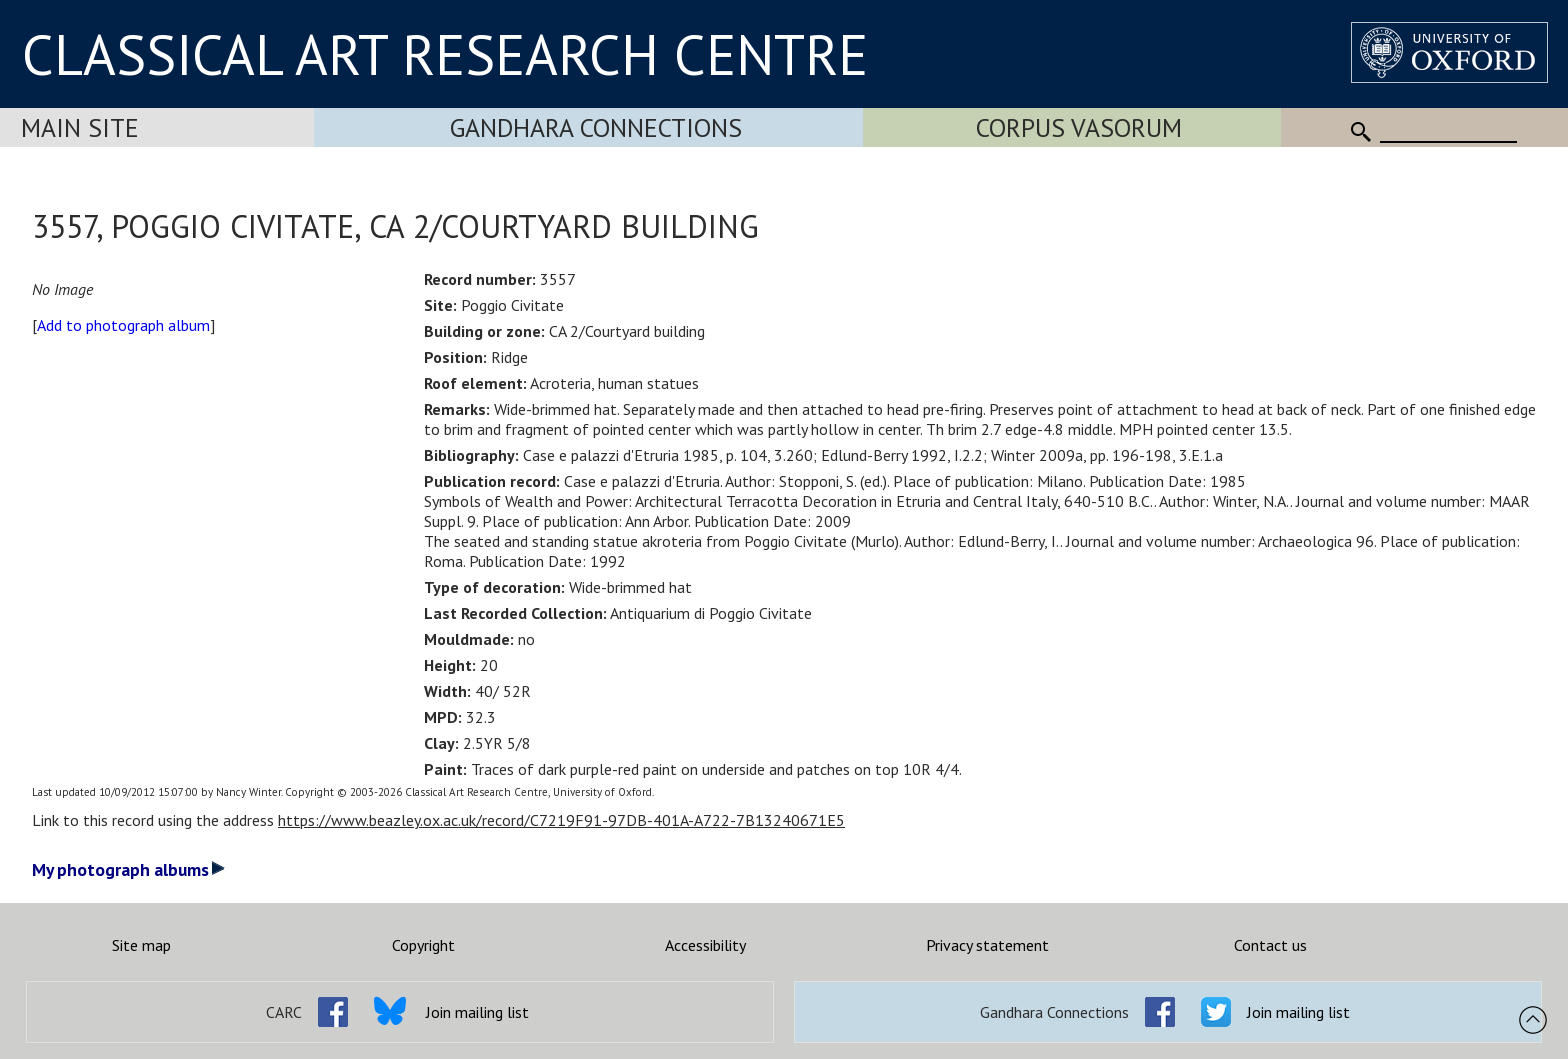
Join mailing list (477, 1012)
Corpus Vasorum (1079, 127)
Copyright (423, 945)
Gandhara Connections (596, 127)
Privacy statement (987, 945)
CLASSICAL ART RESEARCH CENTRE (445, 54)
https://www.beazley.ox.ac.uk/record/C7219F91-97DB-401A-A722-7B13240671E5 (561, 820)
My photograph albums (128, 869)
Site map (141, 945)
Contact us (1270, 945)
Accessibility (705, 945)
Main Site (80, 127)
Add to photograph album (123, 325)
